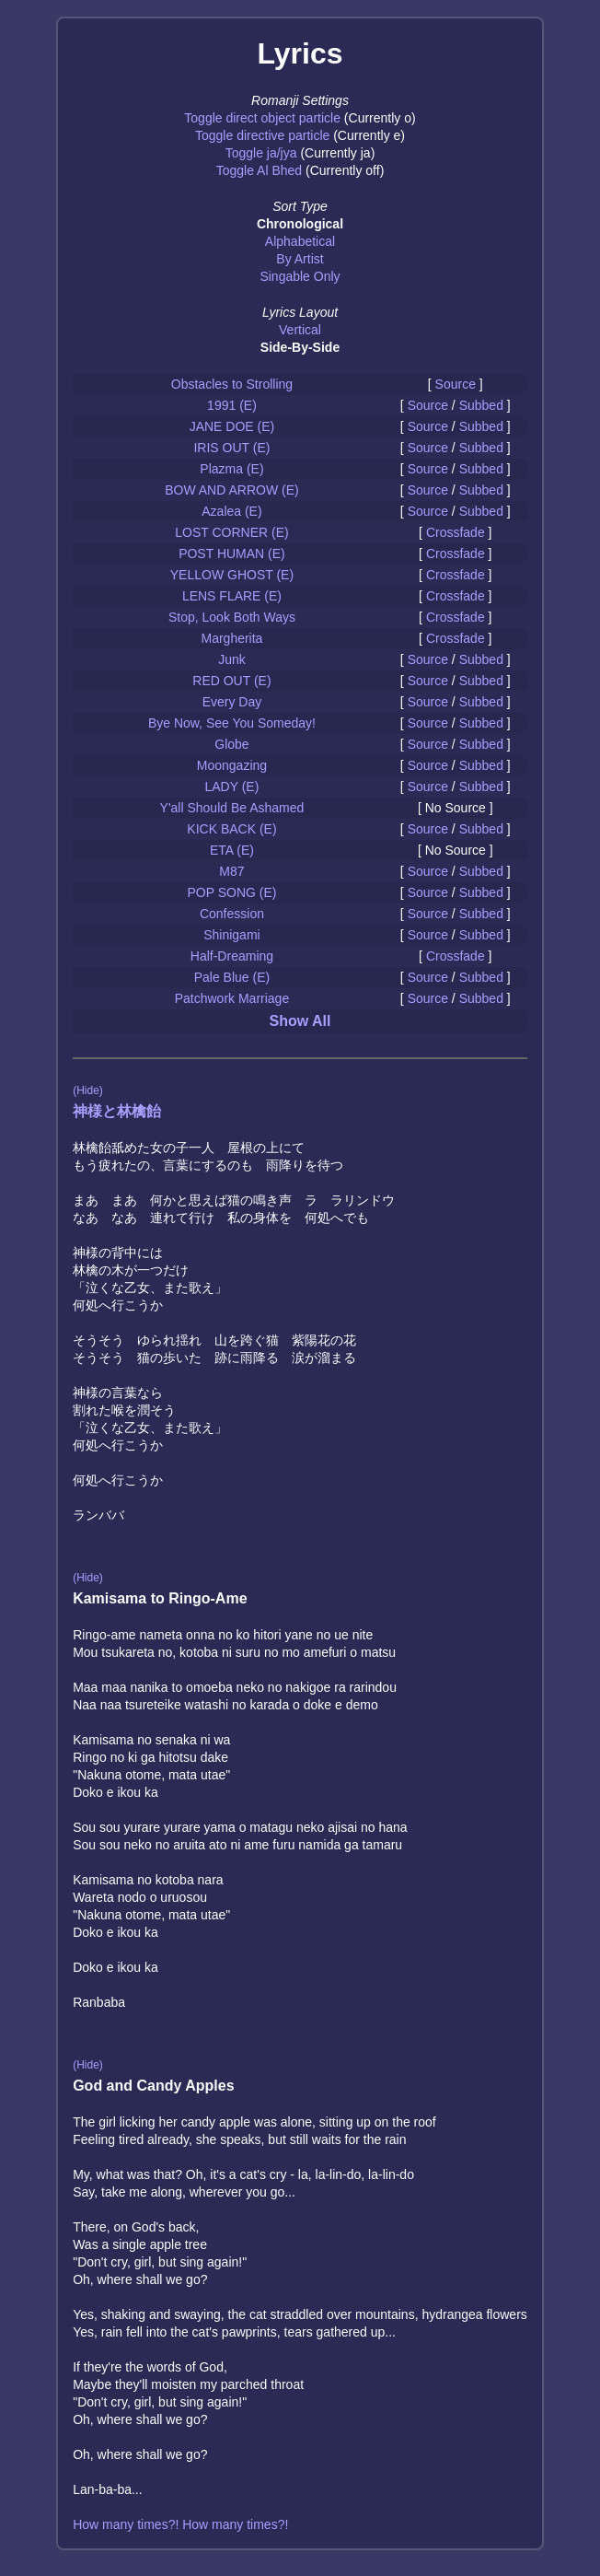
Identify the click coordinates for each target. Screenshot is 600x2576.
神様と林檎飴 (117, 1111)
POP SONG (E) (231, 892)
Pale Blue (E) (232, 977)
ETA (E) (232, 850)
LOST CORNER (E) (231, 532)
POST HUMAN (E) (232, 553)
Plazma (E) (231, 468)
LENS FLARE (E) (232, 596)
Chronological (300, 223)
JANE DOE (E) (232, 426)
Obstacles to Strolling (232, 384)
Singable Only (300, 276)
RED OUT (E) (231, 680)
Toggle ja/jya (261, 153)
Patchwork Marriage (232, 998)
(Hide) (88, 1090)
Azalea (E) (231, 511)
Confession (232, 913)
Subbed (481, 405)
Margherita (231, 638)
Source (455, 384)
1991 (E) (232, 405)
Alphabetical (300, 241)
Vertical (300, 329)
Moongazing (232, 765)
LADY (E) (232, 786)
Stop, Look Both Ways (231, 617)
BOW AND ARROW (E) (231, 490)
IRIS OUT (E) (231, 447)
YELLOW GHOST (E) (232, 574)
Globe (231, 744)
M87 (231, 871)
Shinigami (231, 934)
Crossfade (455, 532)
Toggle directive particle (262, 135)
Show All (300, 1021)
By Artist (299, 258)
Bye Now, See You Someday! (232, 723)
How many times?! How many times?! (180, 2524)
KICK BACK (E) (231, 829)
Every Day (232, 701)
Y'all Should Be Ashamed (232, 807)
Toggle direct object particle (262, 118)
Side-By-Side (300, 347)
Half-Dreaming (231, 956)
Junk (232, 659)
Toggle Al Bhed (259, 170)
